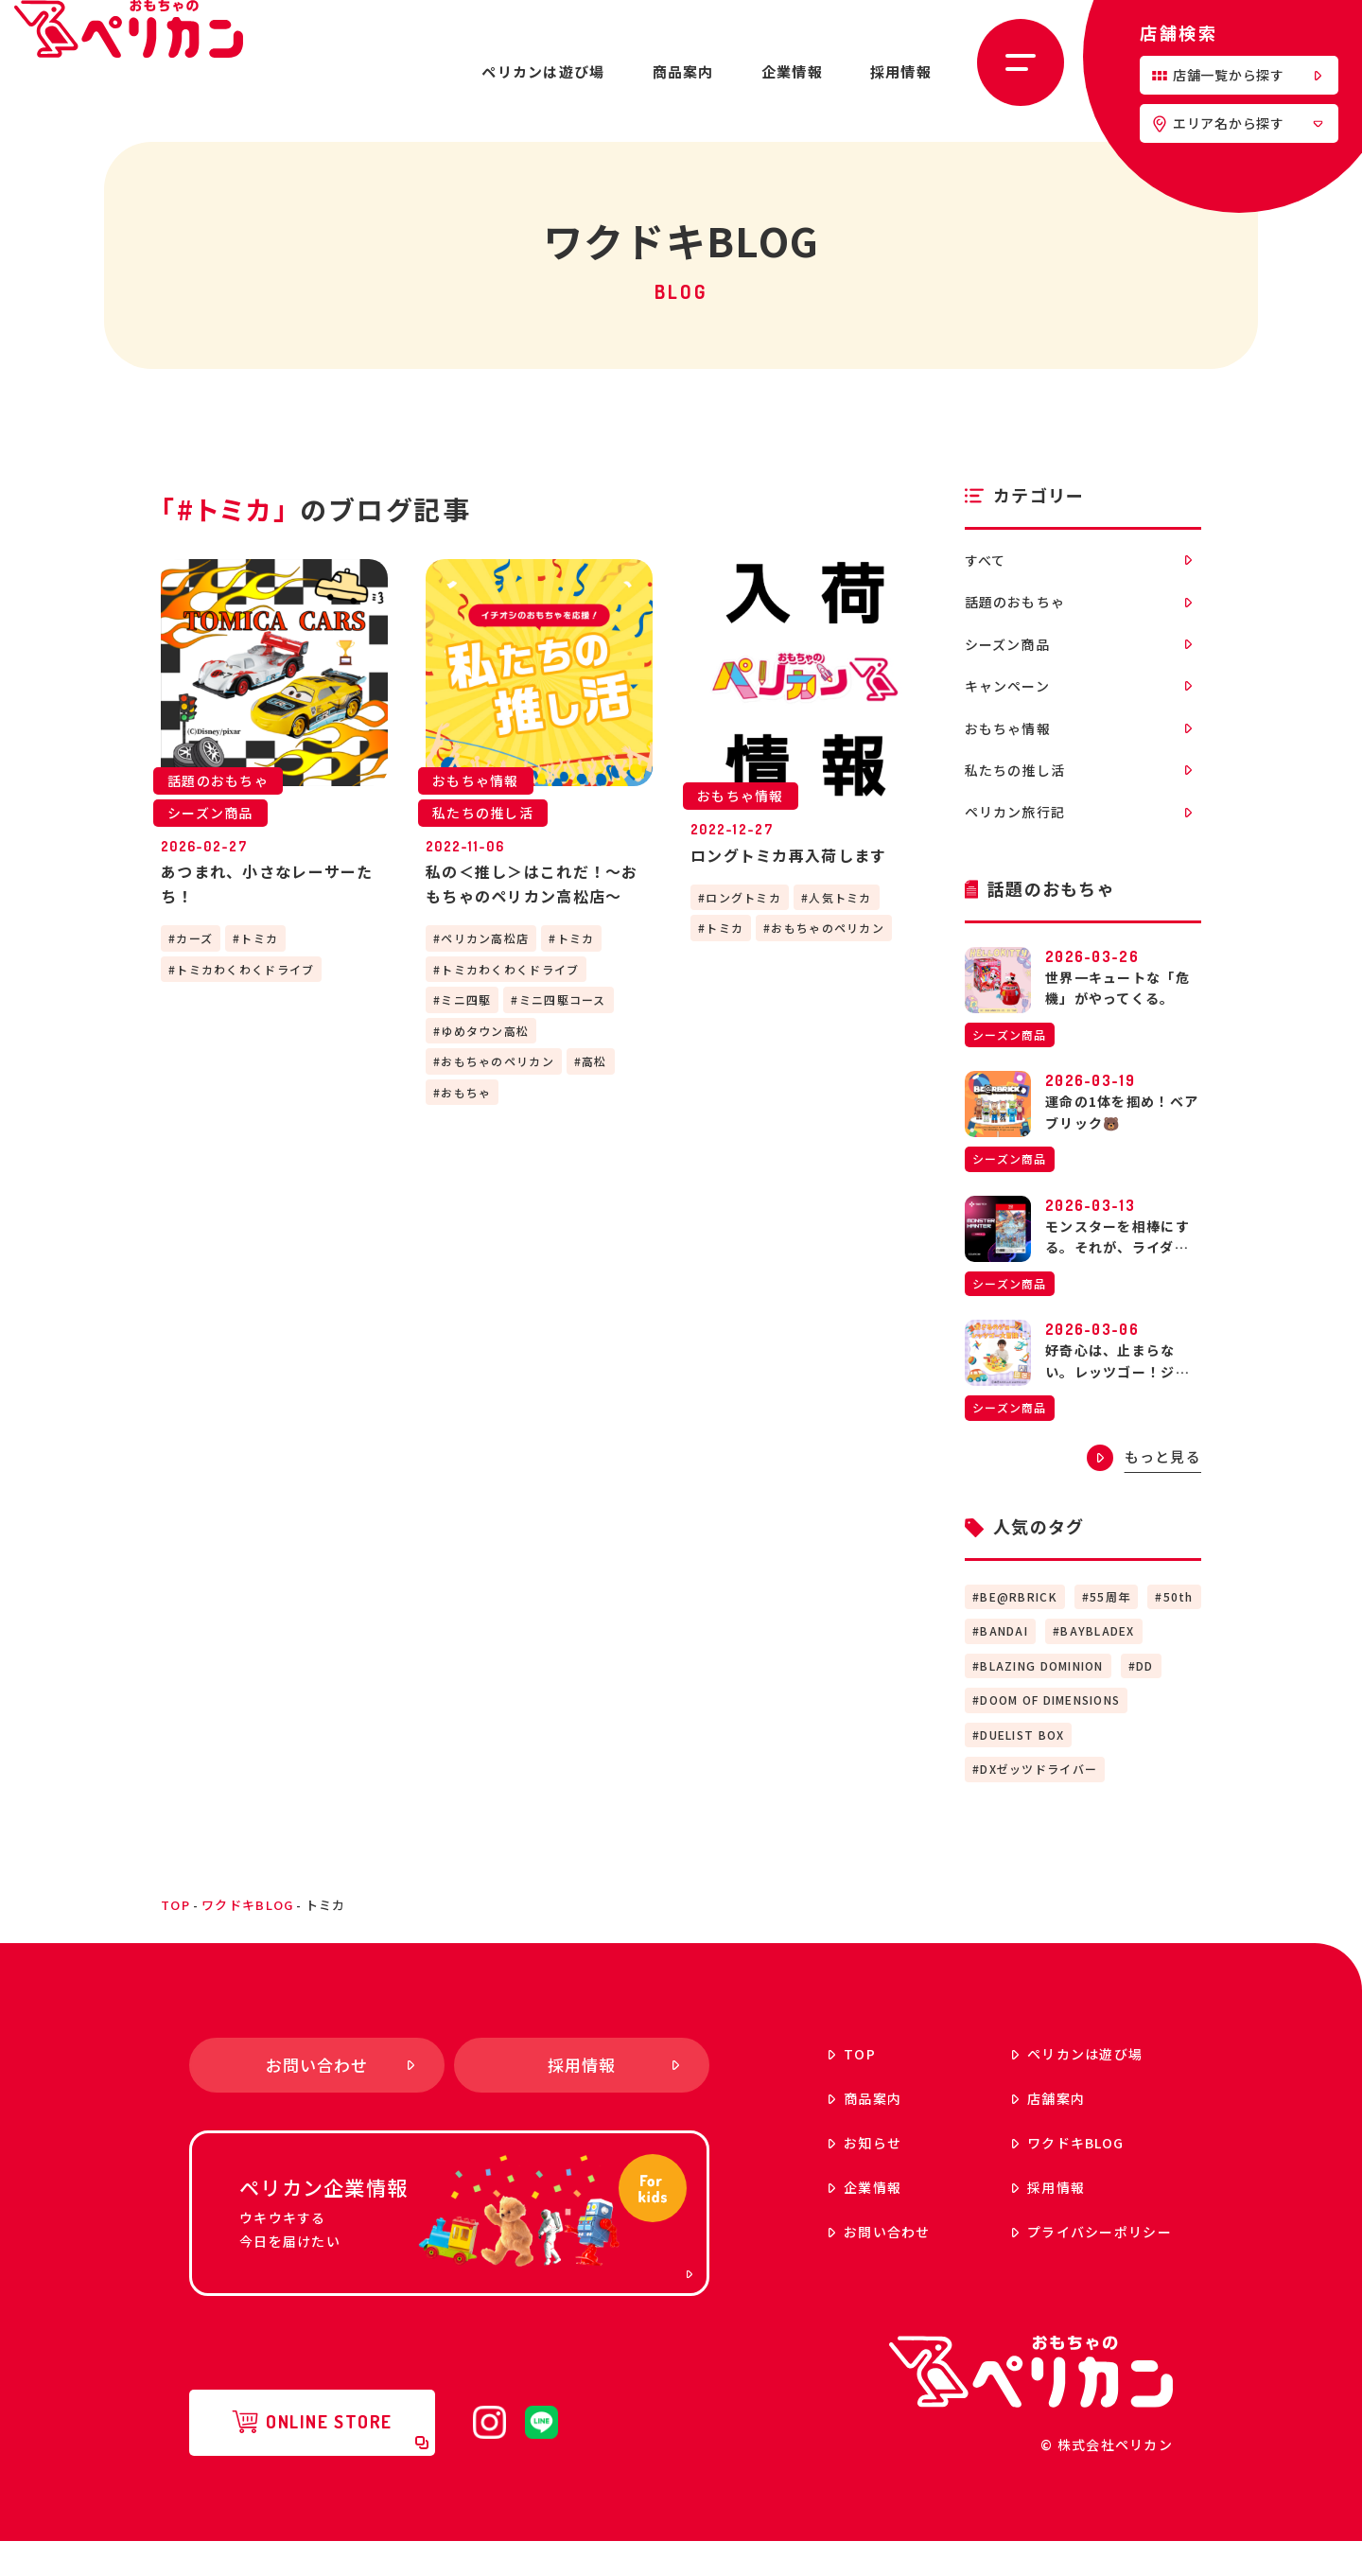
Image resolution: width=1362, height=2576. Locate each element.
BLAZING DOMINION (1041, 1699)
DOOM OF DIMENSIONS (1050, 1734)
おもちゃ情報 (1078, 749)
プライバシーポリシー (1045, 2265)
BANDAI (1004, 1665)
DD (1145, 1699)
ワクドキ (1020, 2176)
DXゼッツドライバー (1038, 1804)
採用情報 (901, 71)
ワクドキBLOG (247, 1939)
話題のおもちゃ (1078, 609)
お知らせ (817, 2176)
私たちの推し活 (1078, 796)
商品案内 (683, 71)
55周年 (1110, 1630)
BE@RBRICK (1018, 1630)
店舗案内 (1001, 2132)
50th (1178, 1630)
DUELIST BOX (1022, 1769)
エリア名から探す (1237, 123)
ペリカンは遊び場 (542, 71)
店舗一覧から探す (1236, 74)
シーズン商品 (1078, 655)
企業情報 (792, 71)
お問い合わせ (832, 2265)
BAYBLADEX (1097, 1665)
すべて (1078, 562)
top (175, 1939)
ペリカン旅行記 (1078, 843)
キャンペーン (1078, 703)
